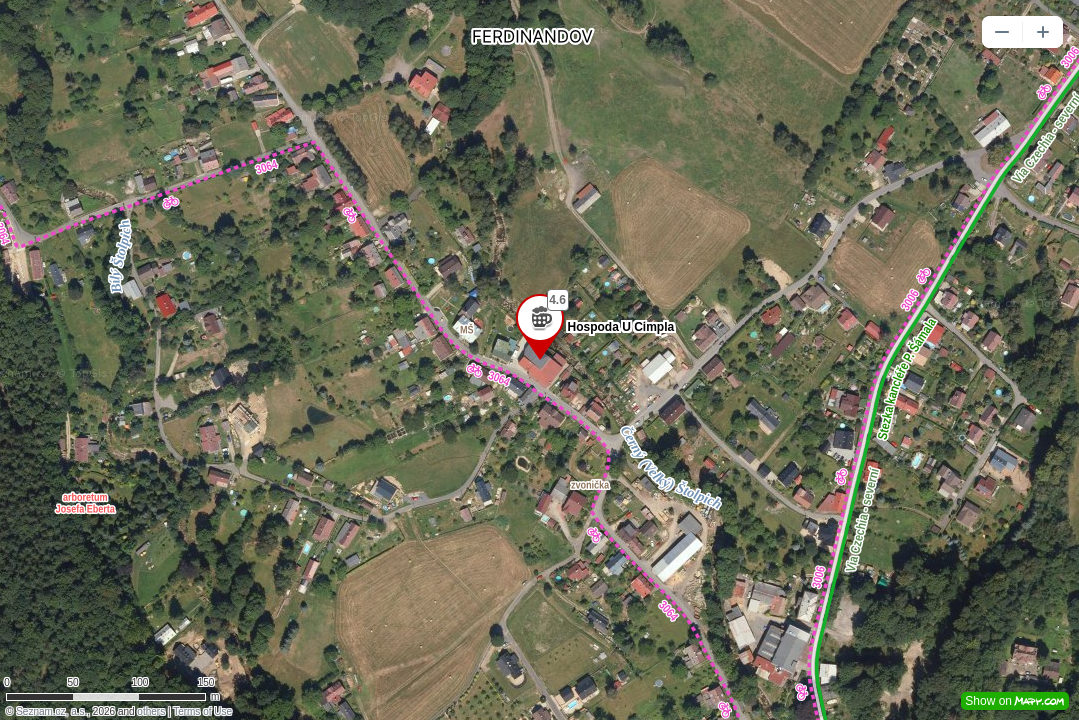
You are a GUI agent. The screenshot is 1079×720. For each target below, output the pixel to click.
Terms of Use (202, 711)
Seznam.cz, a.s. (51, 711)
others (151, 711)
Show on (1015, 701)
